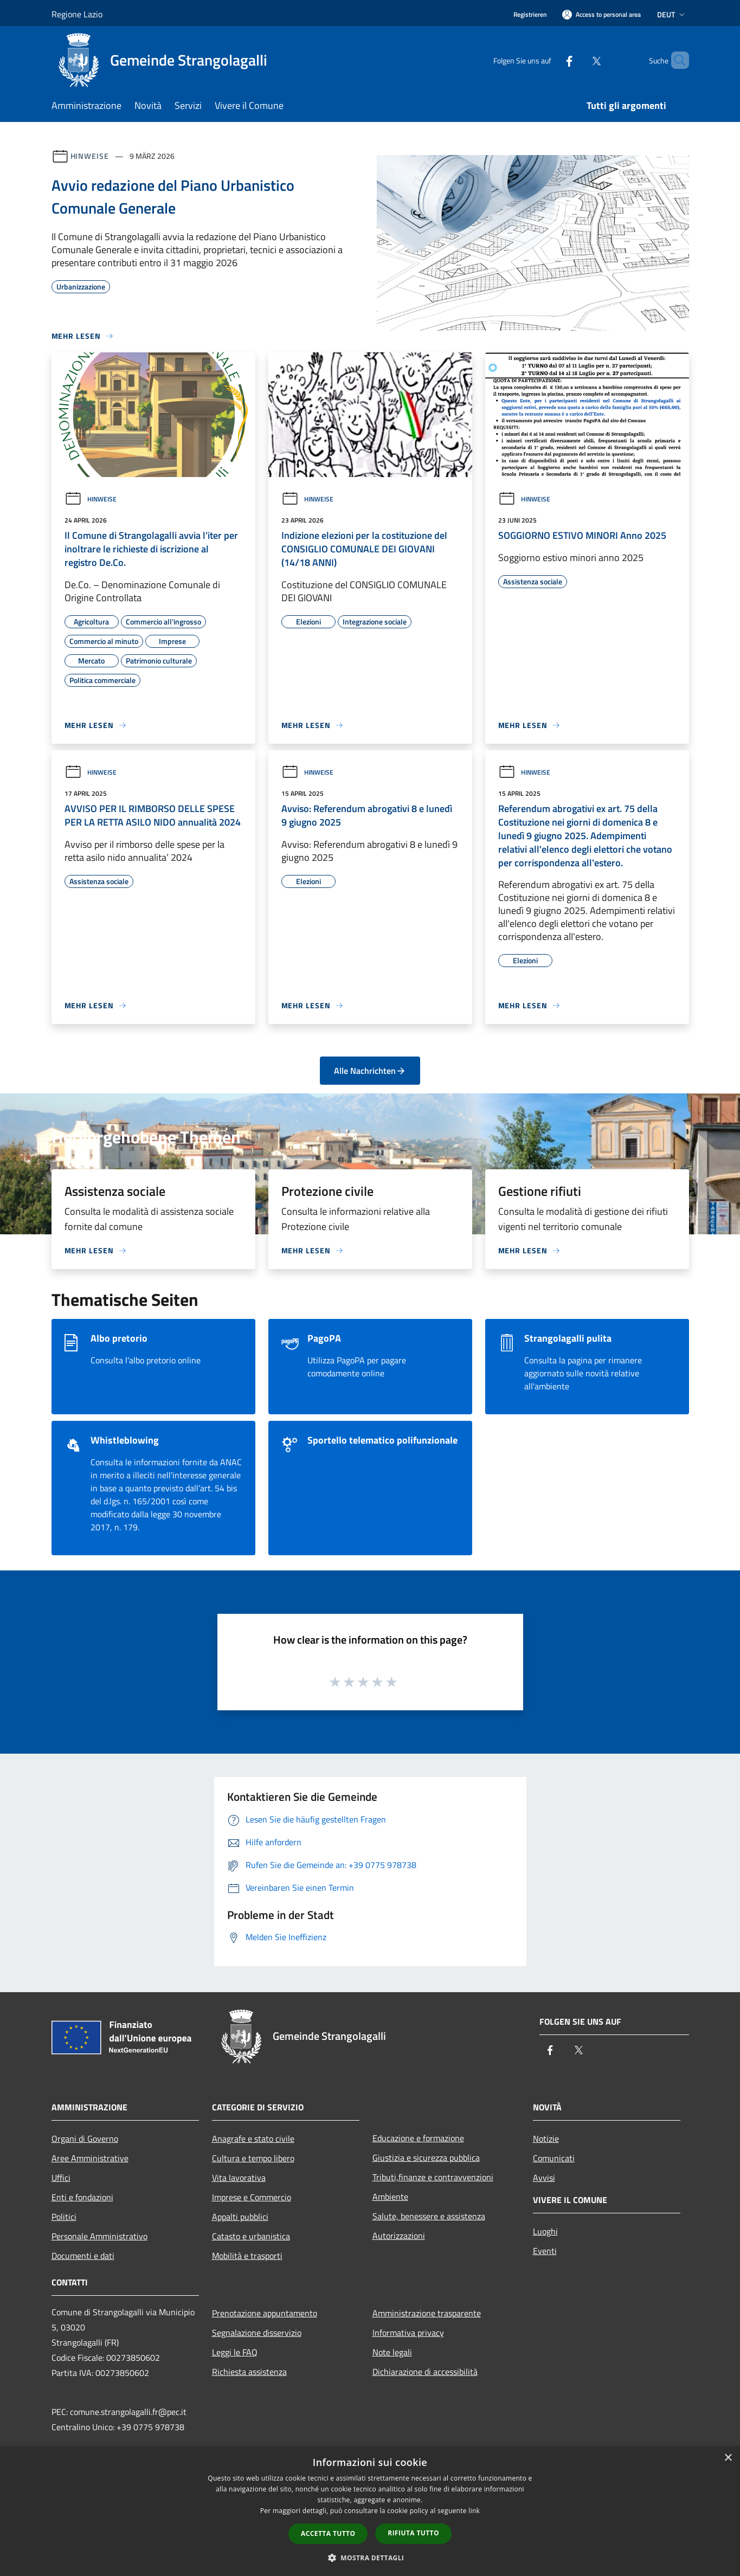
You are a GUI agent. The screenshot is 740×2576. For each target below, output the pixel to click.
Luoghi (545, 2231)
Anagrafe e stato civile (253, 2138)
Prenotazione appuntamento (264, 2313)
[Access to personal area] (601, 14)
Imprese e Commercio (251, 2197)
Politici (64, 2216)
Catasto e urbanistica (251, 2236)
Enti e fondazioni (82, 2197)
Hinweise (89, 156)
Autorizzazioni (398, 2235)
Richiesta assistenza (249, 2371)
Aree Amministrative (90, 2158)
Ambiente (390, 2196)
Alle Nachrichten (370, 1070)
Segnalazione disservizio (256, 2332)
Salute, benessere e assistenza (428, 2216)
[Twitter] (578, 60)
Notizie (546, 2138)
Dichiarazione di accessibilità (425, 2371)
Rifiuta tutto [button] (413, 2533)
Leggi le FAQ (235, 2352)
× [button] (728, 2458)
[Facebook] (551, 60)
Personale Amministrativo (99, 2236)
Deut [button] (672, 14)
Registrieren (530, 14)
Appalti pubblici (240, 2216)
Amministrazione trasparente (426, 2313)
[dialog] (370, 2511)
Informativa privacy (408, 2332)
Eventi (545, 2250)
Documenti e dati (83, 2255)
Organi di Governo (85, 2138)
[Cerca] (676, 60)
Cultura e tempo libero (253, 2158)
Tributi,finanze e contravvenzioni (432, 2177)
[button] (370, 2557)
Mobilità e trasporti (247, 2255)
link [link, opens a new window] (474, 2510)
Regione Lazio (77, 14)
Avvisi (544, 2177)
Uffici (61, 2177)
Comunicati (554, 2158)
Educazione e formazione (418, 2137)
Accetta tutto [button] (328, 2533)
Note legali (392, 2352)
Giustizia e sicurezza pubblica (426, 2157)
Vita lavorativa (239, 2177)
